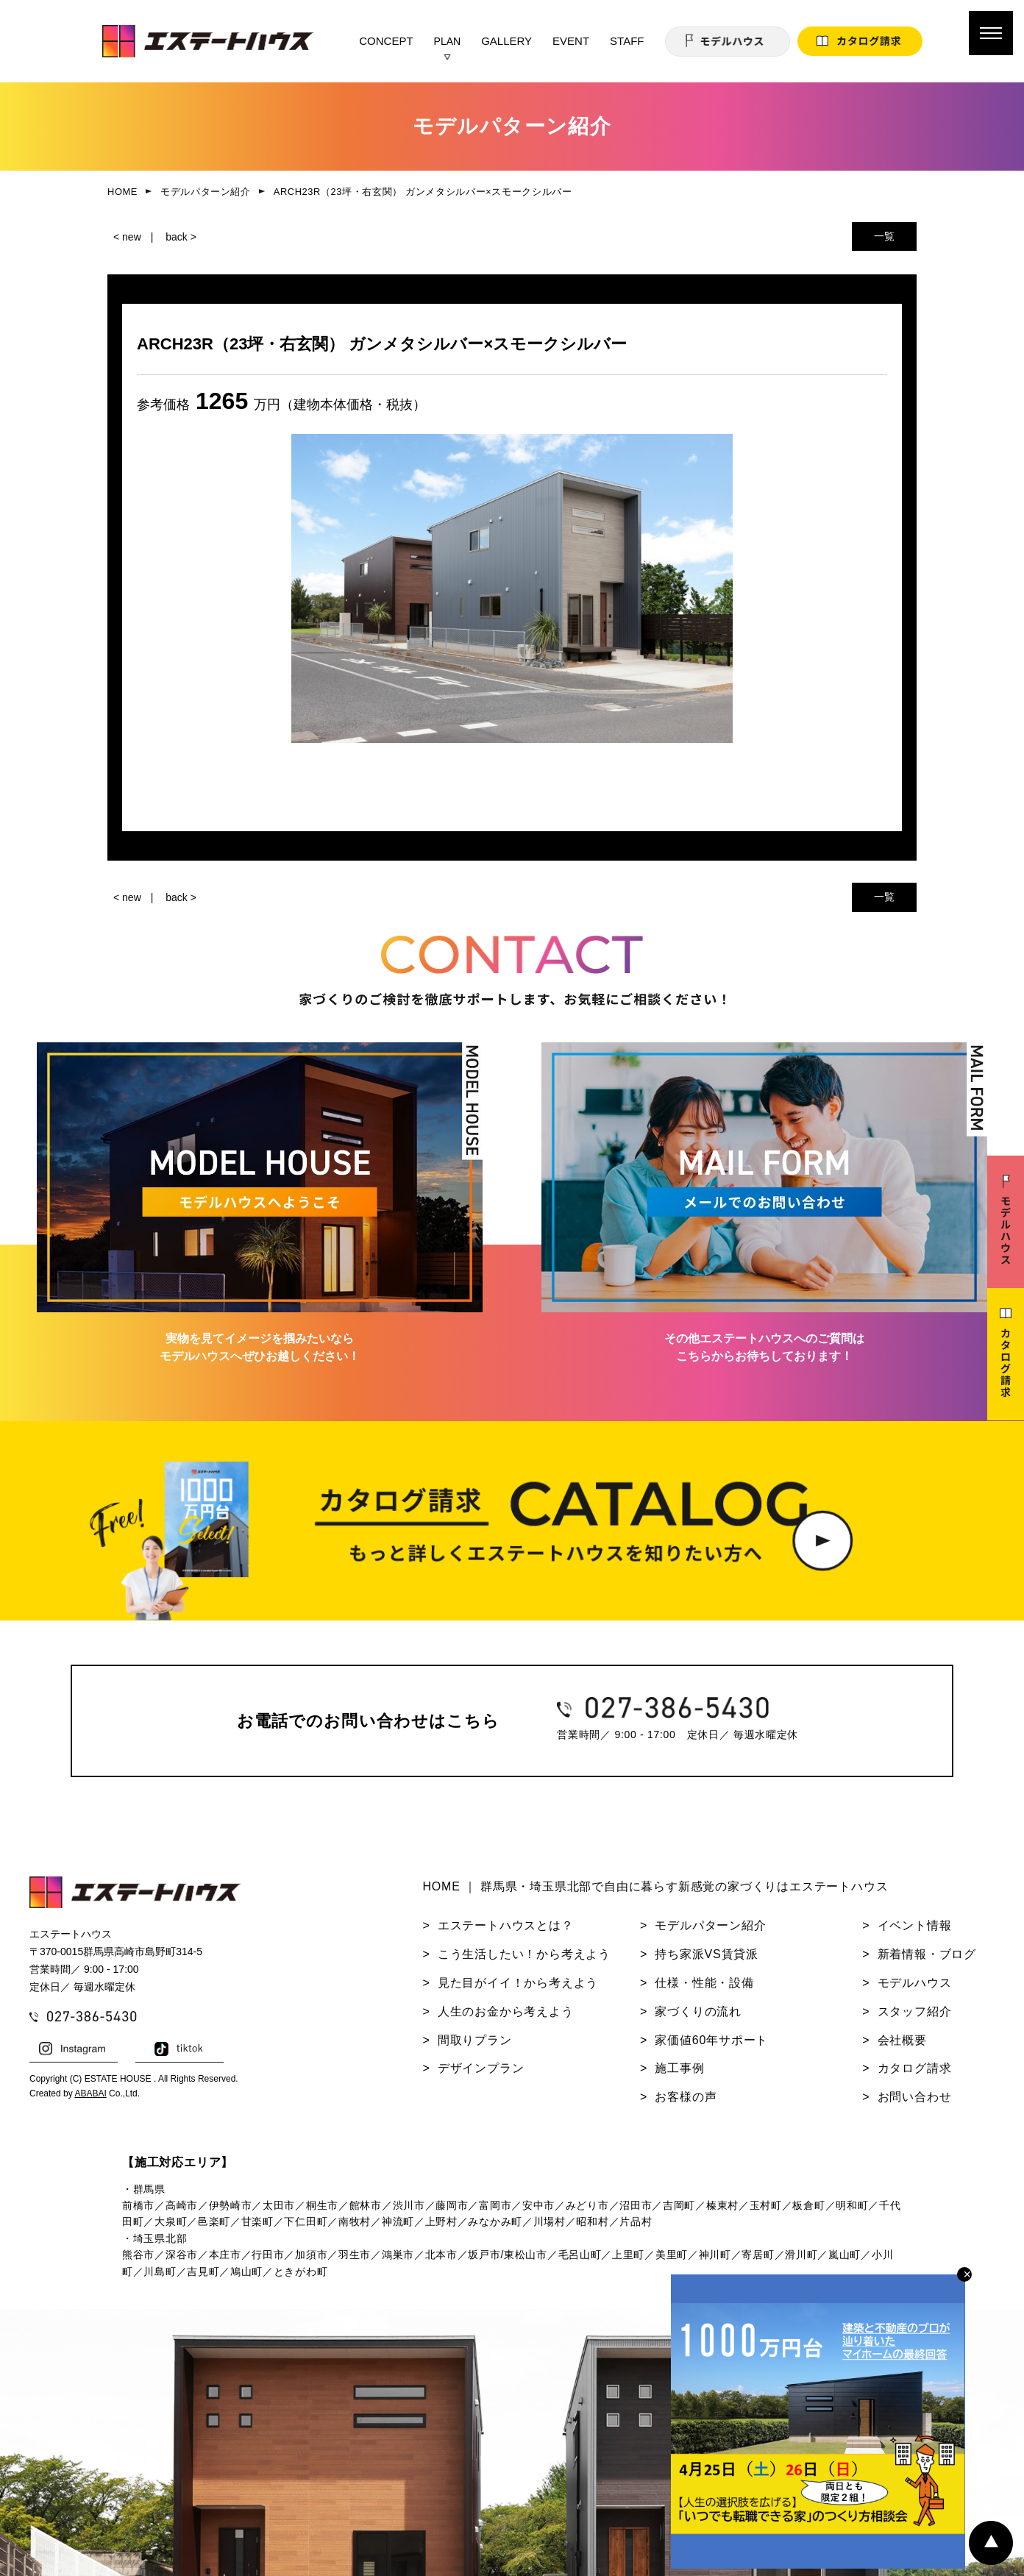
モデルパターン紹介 (710, 1925)
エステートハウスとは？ (506, 1925)
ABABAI (90, 2093)
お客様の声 (686, 2097)
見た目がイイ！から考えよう (518, 1983)
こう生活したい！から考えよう (524, 1954)
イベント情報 (915, 1925)
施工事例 (679, 2068)
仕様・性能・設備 (704, 1983)
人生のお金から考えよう (506, 2011)
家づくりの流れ (698, 2011)
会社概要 (902, 2040)
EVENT (570, 41)
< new (127, 237)
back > (181, 237)
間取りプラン (475, 2040)
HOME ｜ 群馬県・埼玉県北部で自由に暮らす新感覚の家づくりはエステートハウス (655, 1886)
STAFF (627, 41)
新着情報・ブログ (927, 1954)
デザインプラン (481, 2068)
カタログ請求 (915, 2068)
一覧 (884, 236)
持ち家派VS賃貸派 (706, 1954)
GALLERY (506, 41)
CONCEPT (386, 41)
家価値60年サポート (711, 2040)
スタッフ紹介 (915, 2011)
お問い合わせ (915, 2097)
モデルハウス (915, 1983)
